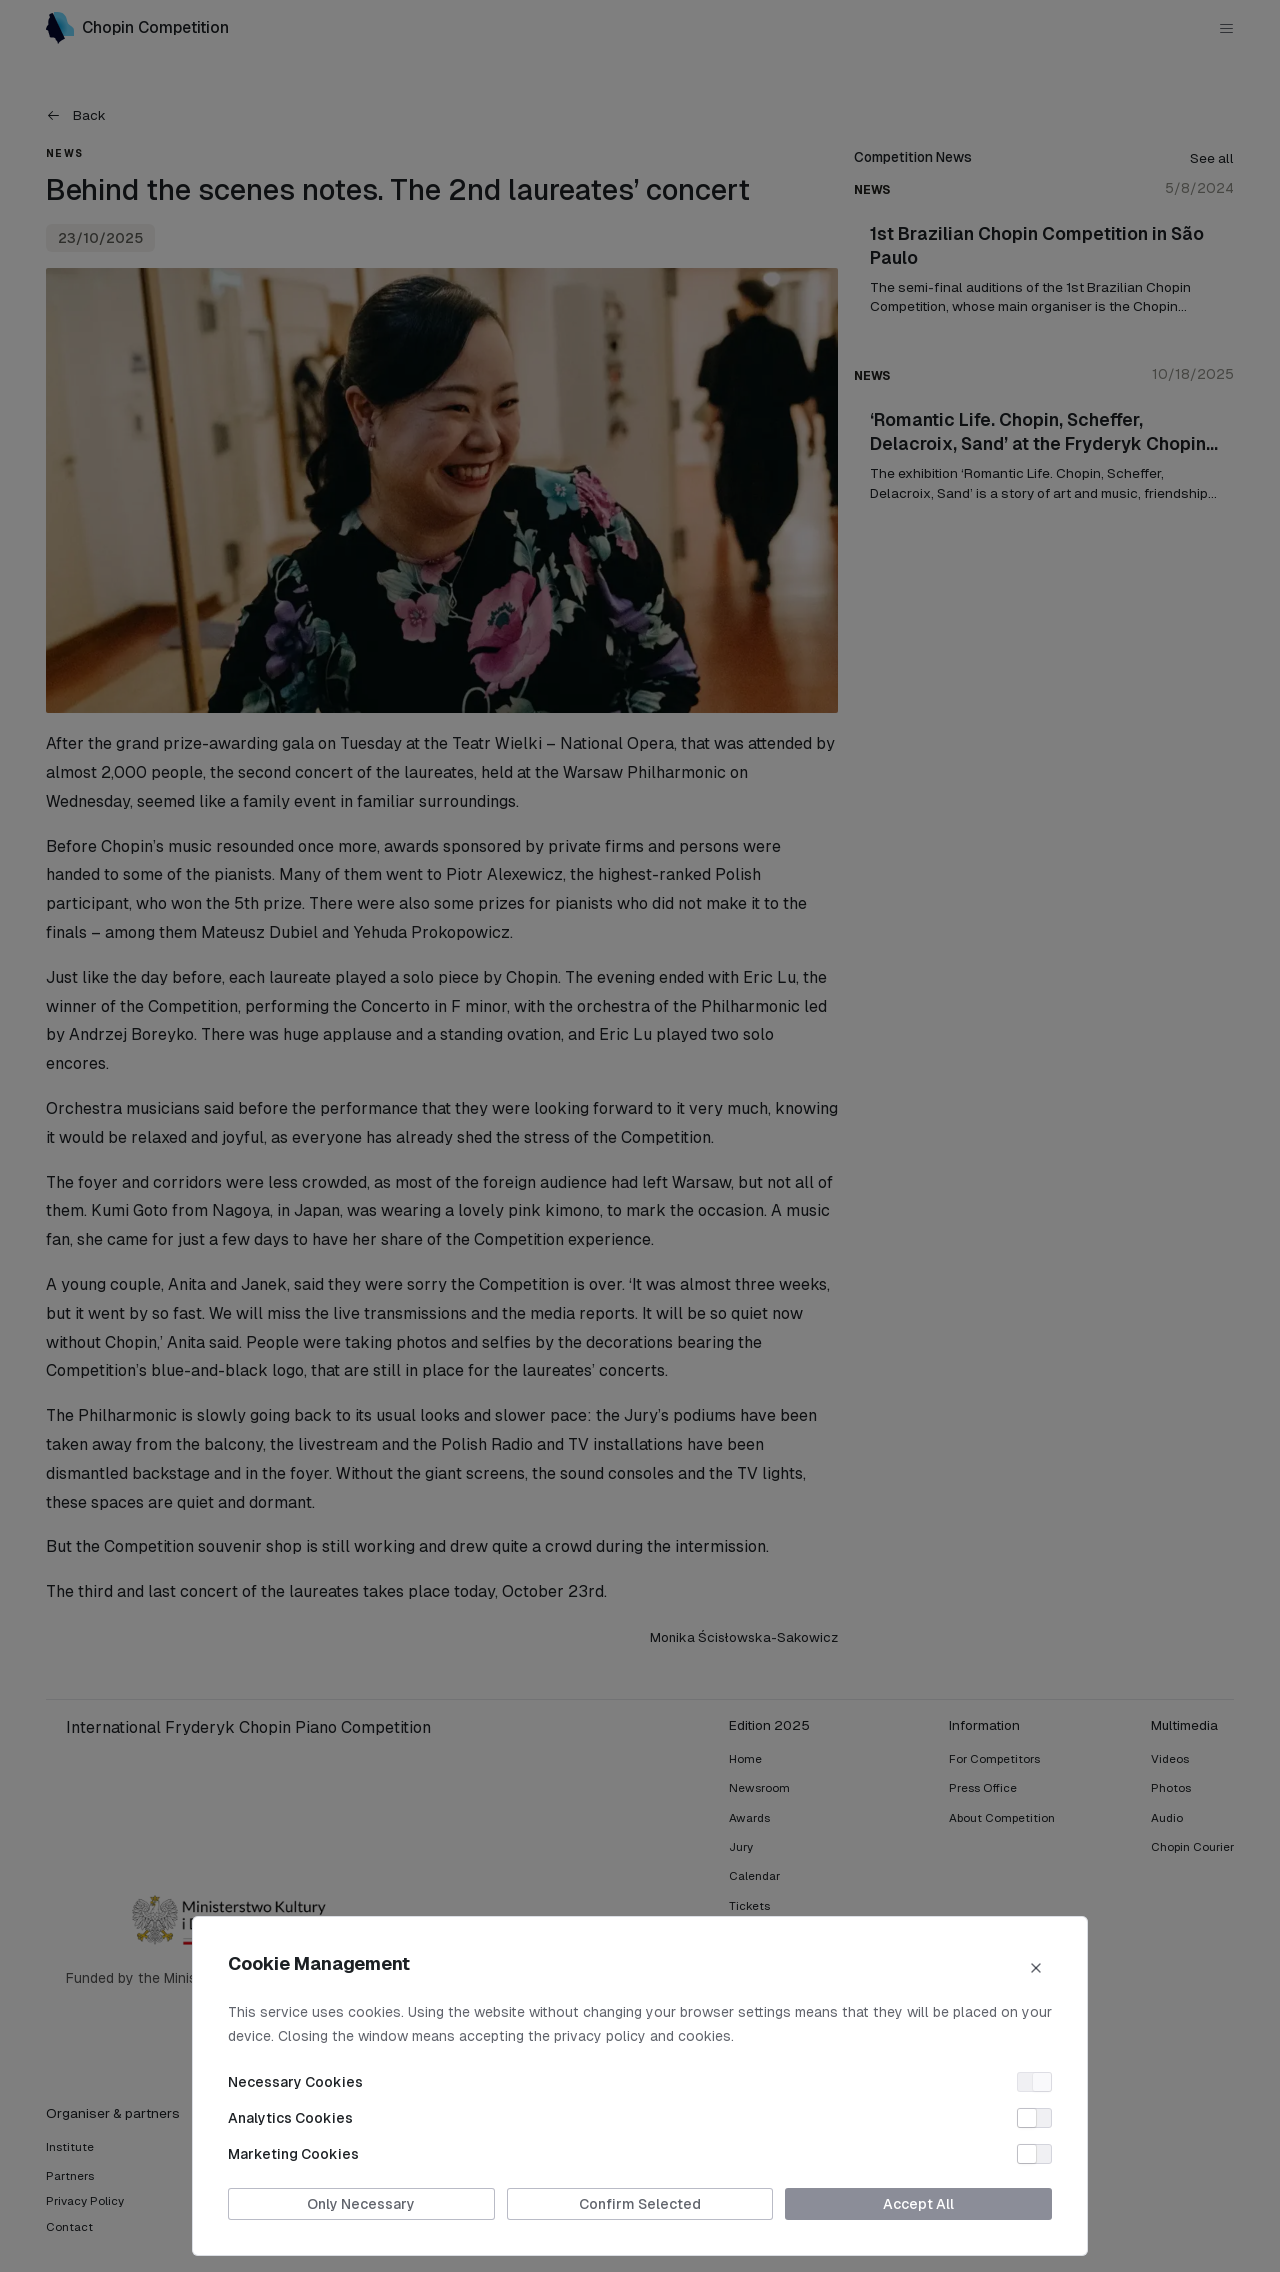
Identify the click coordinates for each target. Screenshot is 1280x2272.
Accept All (918, 2204)
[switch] (1034, 2082)
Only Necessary (361, 2204)
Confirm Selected (640, 2204)
